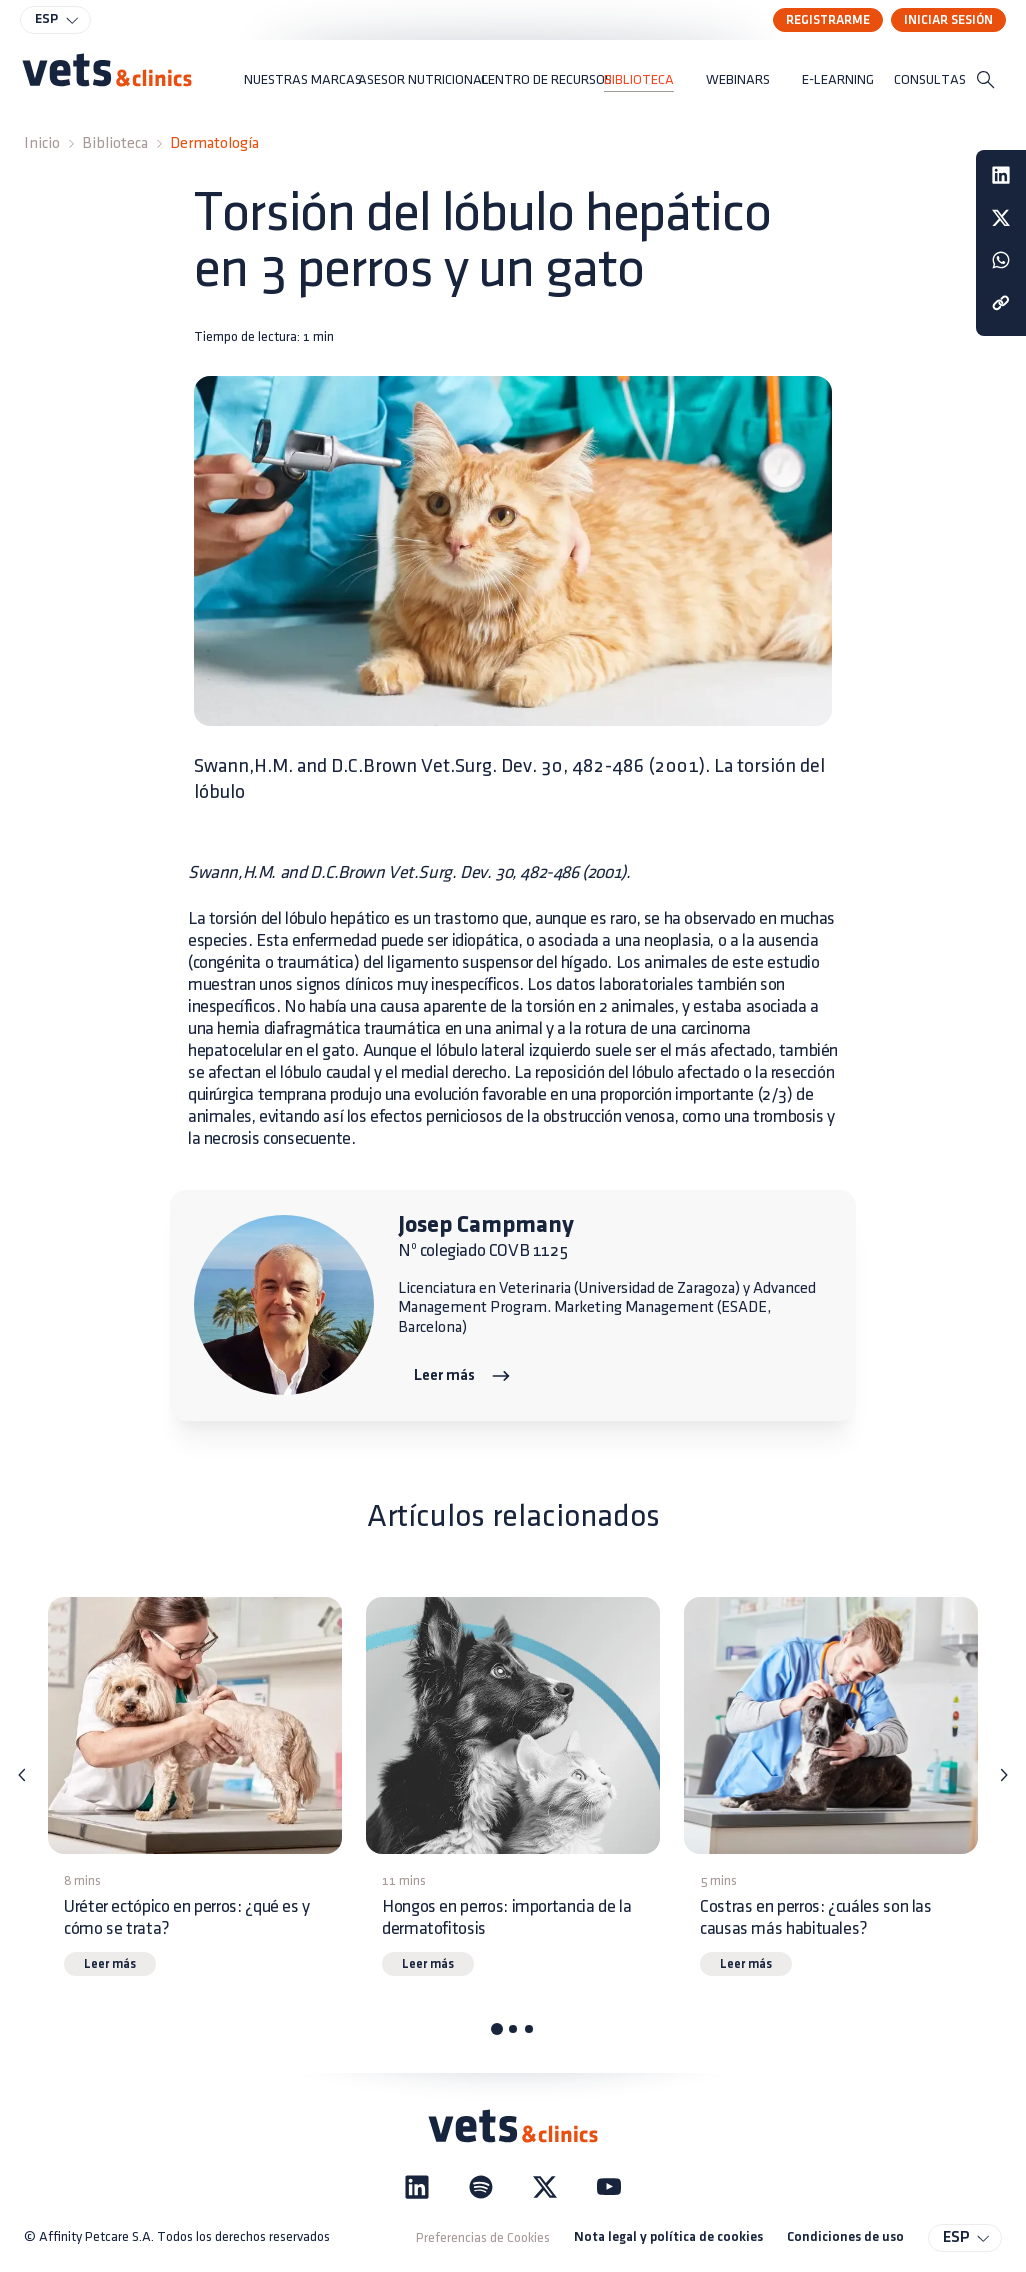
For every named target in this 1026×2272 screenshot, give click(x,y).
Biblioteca (115, 143)
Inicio (42, 143)
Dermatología (214, 143)
